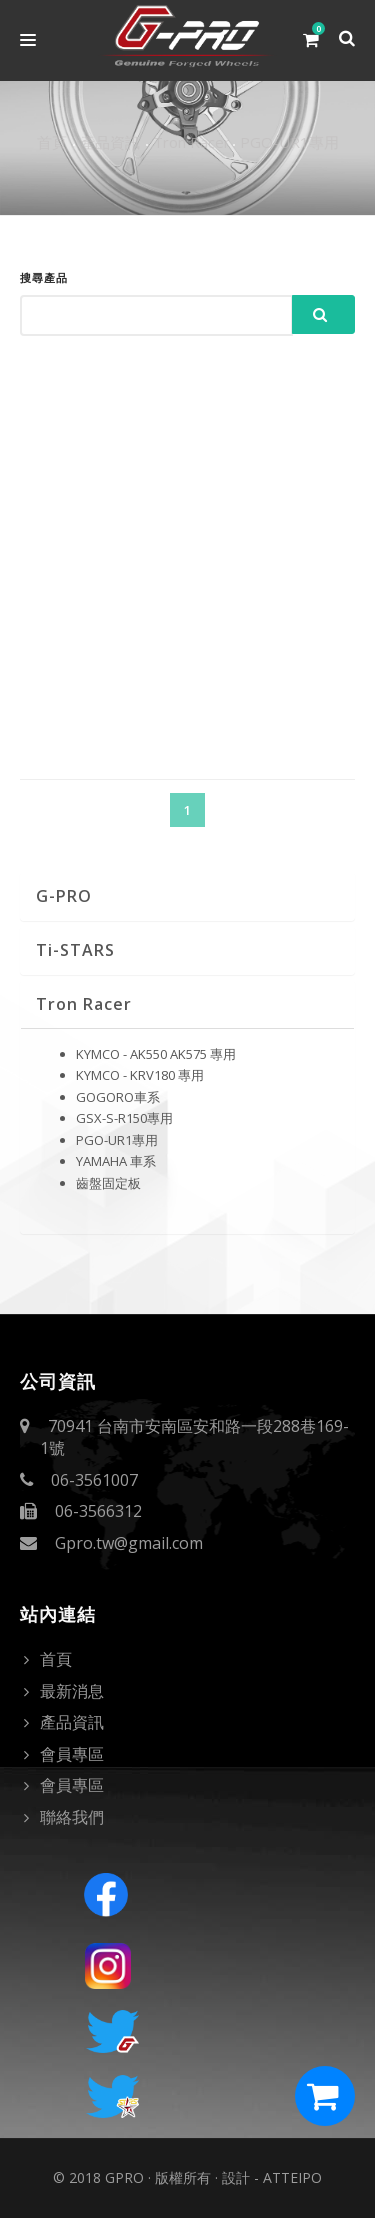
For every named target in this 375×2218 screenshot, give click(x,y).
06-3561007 (94, 1480)
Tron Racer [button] (84, 1004)
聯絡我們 (72, 1817)
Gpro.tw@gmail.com (129, 1543)
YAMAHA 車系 (116, 1161)
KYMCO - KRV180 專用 (140, 1075)
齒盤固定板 (108, 1183)
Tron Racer (191, 142)
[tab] (187, 896)
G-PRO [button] (64, 896)
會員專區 (72, 1754)
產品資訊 (110, 142)
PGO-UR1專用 (289, 142)
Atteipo (292, 2177)
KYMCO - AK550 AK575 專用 (156, 1054)
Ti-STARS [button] (75, 950)
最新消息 (72, 1691)
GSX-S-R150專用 (124, 1118)
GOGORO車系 (118, 1097)
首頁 (52, 142)
